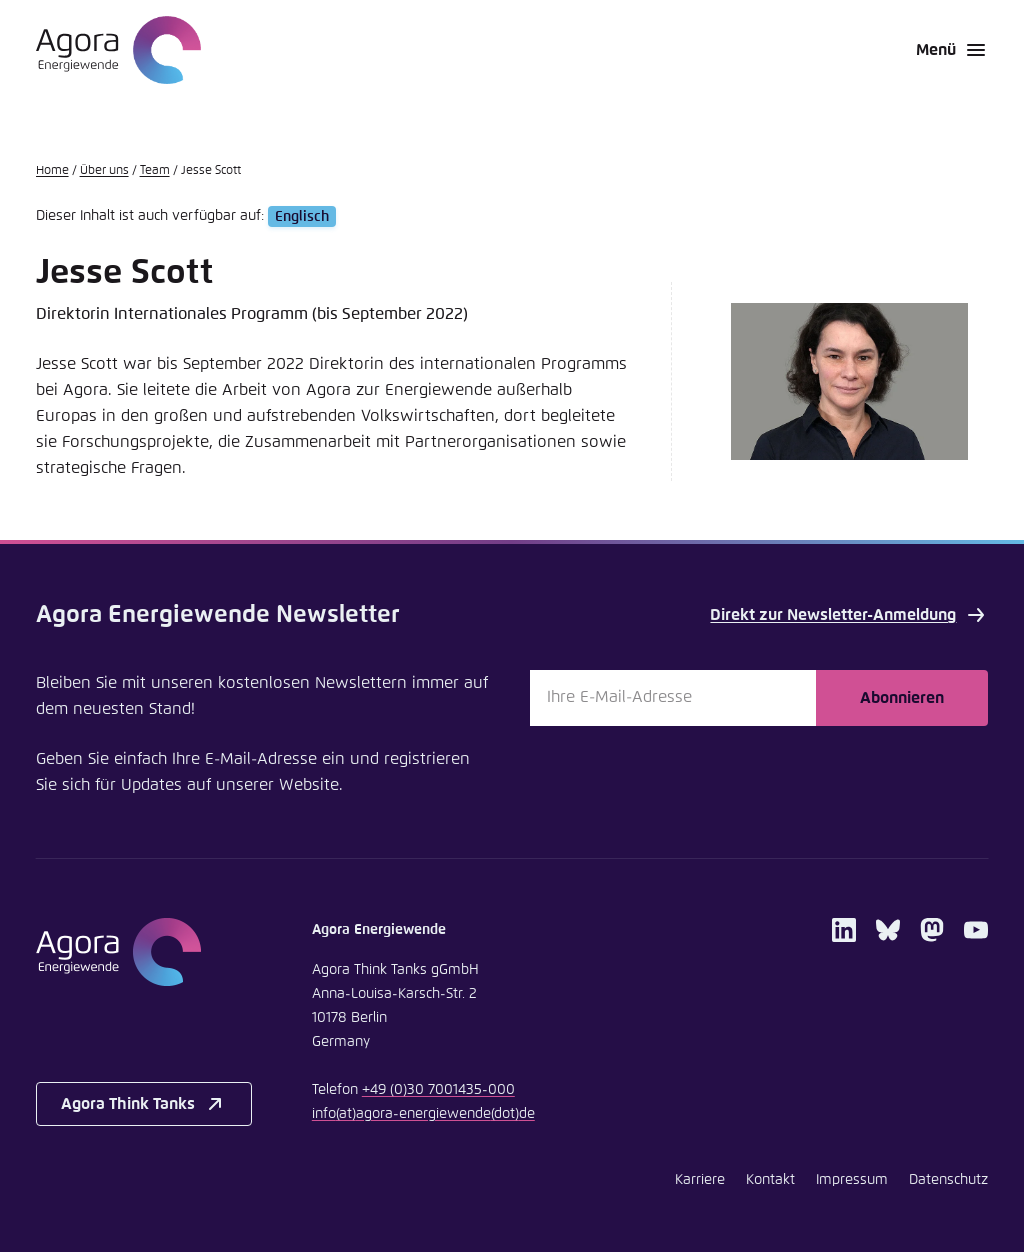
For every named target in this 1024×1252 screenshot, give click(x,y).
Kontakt (770, 1180)
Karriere (700, 1180)
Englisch (302, 216)
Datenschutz (948, 1180)
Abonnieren (902, 698)
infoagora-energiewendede (423, 1114)
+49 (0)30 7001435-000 (438, 1090)
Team (155, 171)
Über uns (104, 171)
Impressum (852, 1180)
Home (52, 171)
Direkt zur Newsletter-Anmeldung (849, 615)
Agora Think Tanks (144, 1104)
